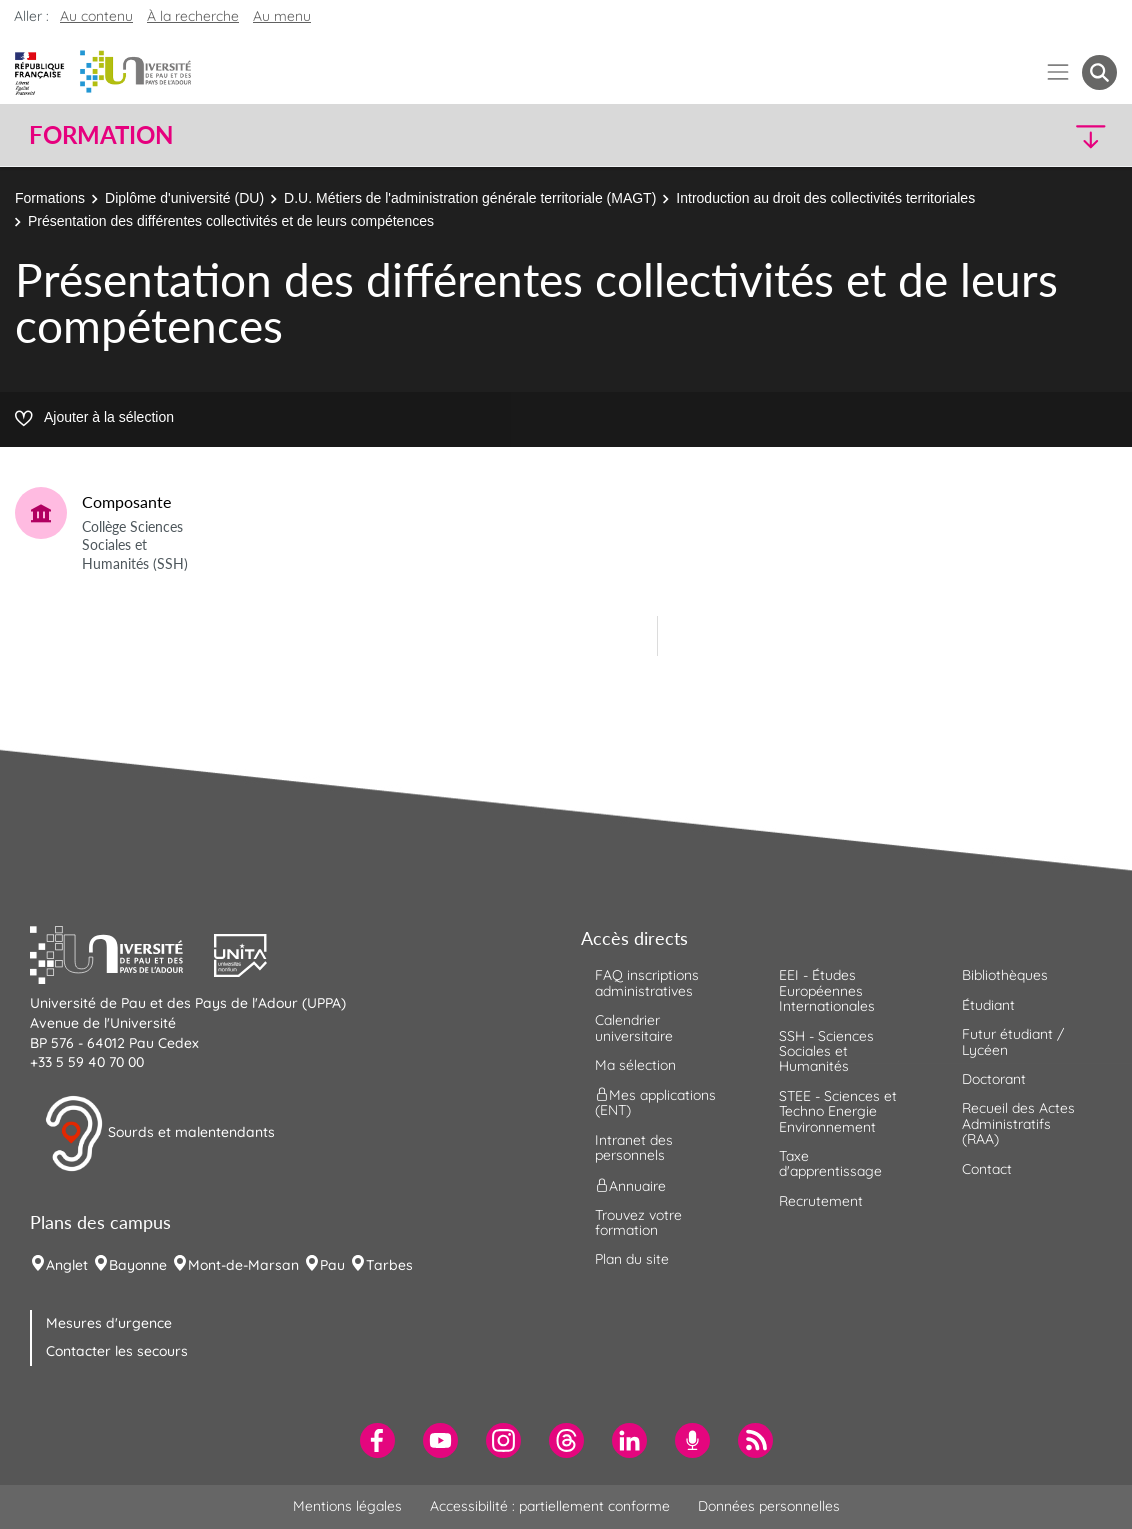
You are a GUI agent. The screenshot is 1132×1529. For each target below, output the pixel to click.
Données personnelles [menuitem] (769, 1506)
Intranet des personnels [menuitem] (634, 1147)
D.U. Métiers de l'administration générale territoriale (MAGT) (470, 198)
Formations (50, 198)
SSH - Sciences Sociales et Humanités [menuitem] (826, 1051)
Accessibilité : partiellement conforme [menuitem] (550, 1506)
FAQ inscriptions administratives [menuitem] (647, 982)
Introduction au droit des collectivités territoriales (825, 198)
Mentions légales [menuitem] (347, 1506)
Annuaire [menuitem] (630, 1185)
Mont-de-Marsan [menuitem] (243, 1265)
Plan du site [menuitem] (632, 1259)
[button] (984, 135)
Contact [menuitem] (987, 1169)
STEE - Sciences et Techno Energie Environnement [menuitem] (838, 1111)
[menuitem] (377, 1440)
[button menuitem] (1099, 72)
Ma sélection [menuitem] (635, 1065)
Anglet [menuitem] (67, 1265)
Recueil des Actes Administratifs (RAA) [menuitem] (1018, 1123)
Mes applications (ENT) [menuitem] (655, 1102)
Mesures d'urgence (109, 1323)
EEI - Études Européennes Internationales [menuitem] (827, 990)
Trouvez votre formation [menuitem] (638, 1222)
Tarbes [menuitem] (389, 1265)
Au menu (282, 16)
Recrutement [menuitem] (821, 1201)
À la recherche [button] (193, 16)
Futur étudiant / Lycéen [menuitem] (1013, 1041)
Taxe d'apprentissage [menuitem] (830, 1163)
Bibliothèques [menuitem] (1005, 975)
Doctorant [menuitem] (994, 1079)
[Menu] (1058, 72)
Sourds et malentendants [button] (159, 1134)
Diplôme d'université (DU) (184, 198)
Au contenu (96, 16)
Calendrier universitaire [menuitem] (634, 1027)
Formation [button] (101, 135)
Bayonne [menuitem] (138, 1265)
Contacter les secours (117, 1351)
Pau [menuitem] (332, 1265)
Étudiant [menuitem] (988, 1005)
